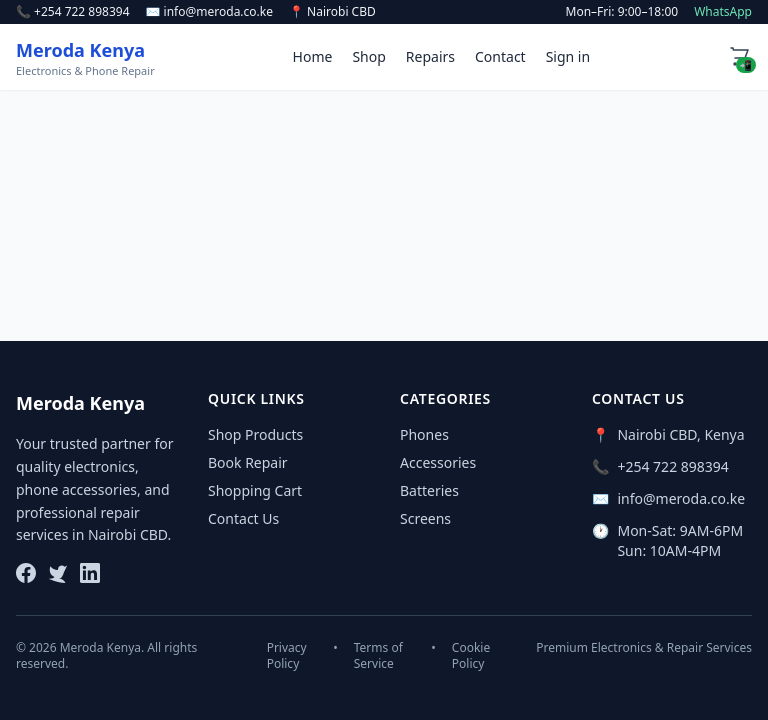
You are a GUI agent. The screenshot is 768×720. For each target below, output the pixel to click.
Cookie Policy (471, 656)
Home (313, 56)
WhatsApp (723, 12)
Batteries (429, 490)
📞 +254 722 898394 (73, 12)
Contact (500, 56)
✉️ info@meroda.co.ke (209, 12)
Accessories (438, 462)
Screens (425, 518)
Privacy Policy (287, 656)
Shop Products (255, 434)
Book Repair (248, 462)
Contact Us (243, 518)
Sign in (568, 56)
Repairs (430, 56)
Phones (424, 434)
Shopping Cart (255, 490)
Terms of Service (378, 656)
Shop (368, 56)
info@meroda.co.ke (681, 498)
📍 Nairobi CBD (332, 12)
